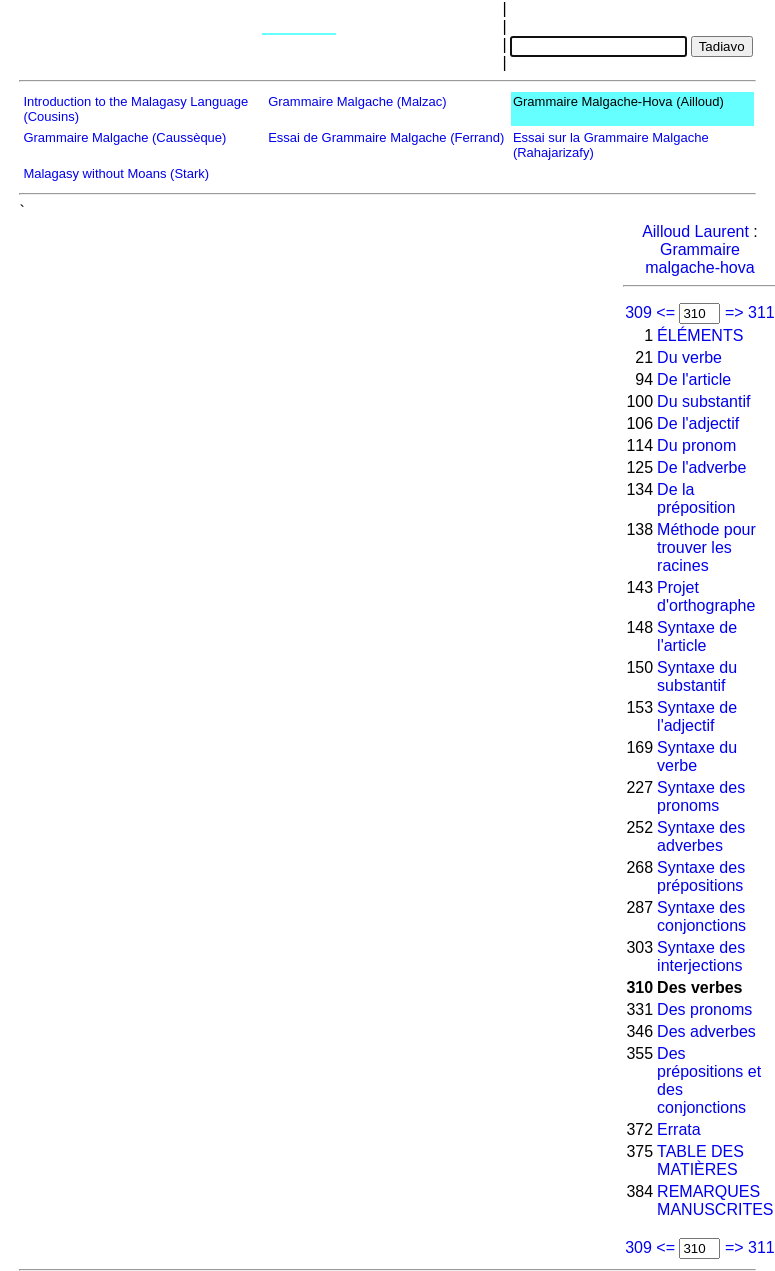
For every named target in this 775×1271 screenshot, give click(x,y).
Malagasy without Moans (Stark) (116, 173)
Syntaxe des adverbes (701, 836)
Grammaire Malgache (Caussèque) (124, 137)
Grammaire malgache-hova (699, 258)
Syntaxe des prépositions (701, 876)
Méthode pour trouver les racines (706, 547)
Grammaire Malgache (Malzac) (357, 101)
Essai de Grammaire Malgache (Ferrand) (386, 137)
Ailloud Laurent (695, 231)
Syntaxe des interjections (701, 956)
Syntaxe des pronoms (701, 796)
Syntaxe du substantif (697, 676)
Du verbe (689, 357)
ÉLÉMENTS (700, 335)
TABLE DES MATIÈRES (700, 1160)
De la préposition (696, 498)
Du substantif (703, 401)
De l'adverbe (701, 467)
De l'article (694, 379)
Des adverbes (706, 1031)
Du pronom (696, 445)
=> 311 (750, 312)
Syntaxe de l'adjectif (697, 716)
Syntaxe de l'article (697, 636)
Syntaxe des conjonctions (701, 916)
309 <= (650, 312)
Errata (679, 1129)
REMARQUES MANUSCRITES (715, 1200)
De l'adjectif (698, 423)
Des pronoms (704, 1009)
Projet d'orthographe (706, 596)
